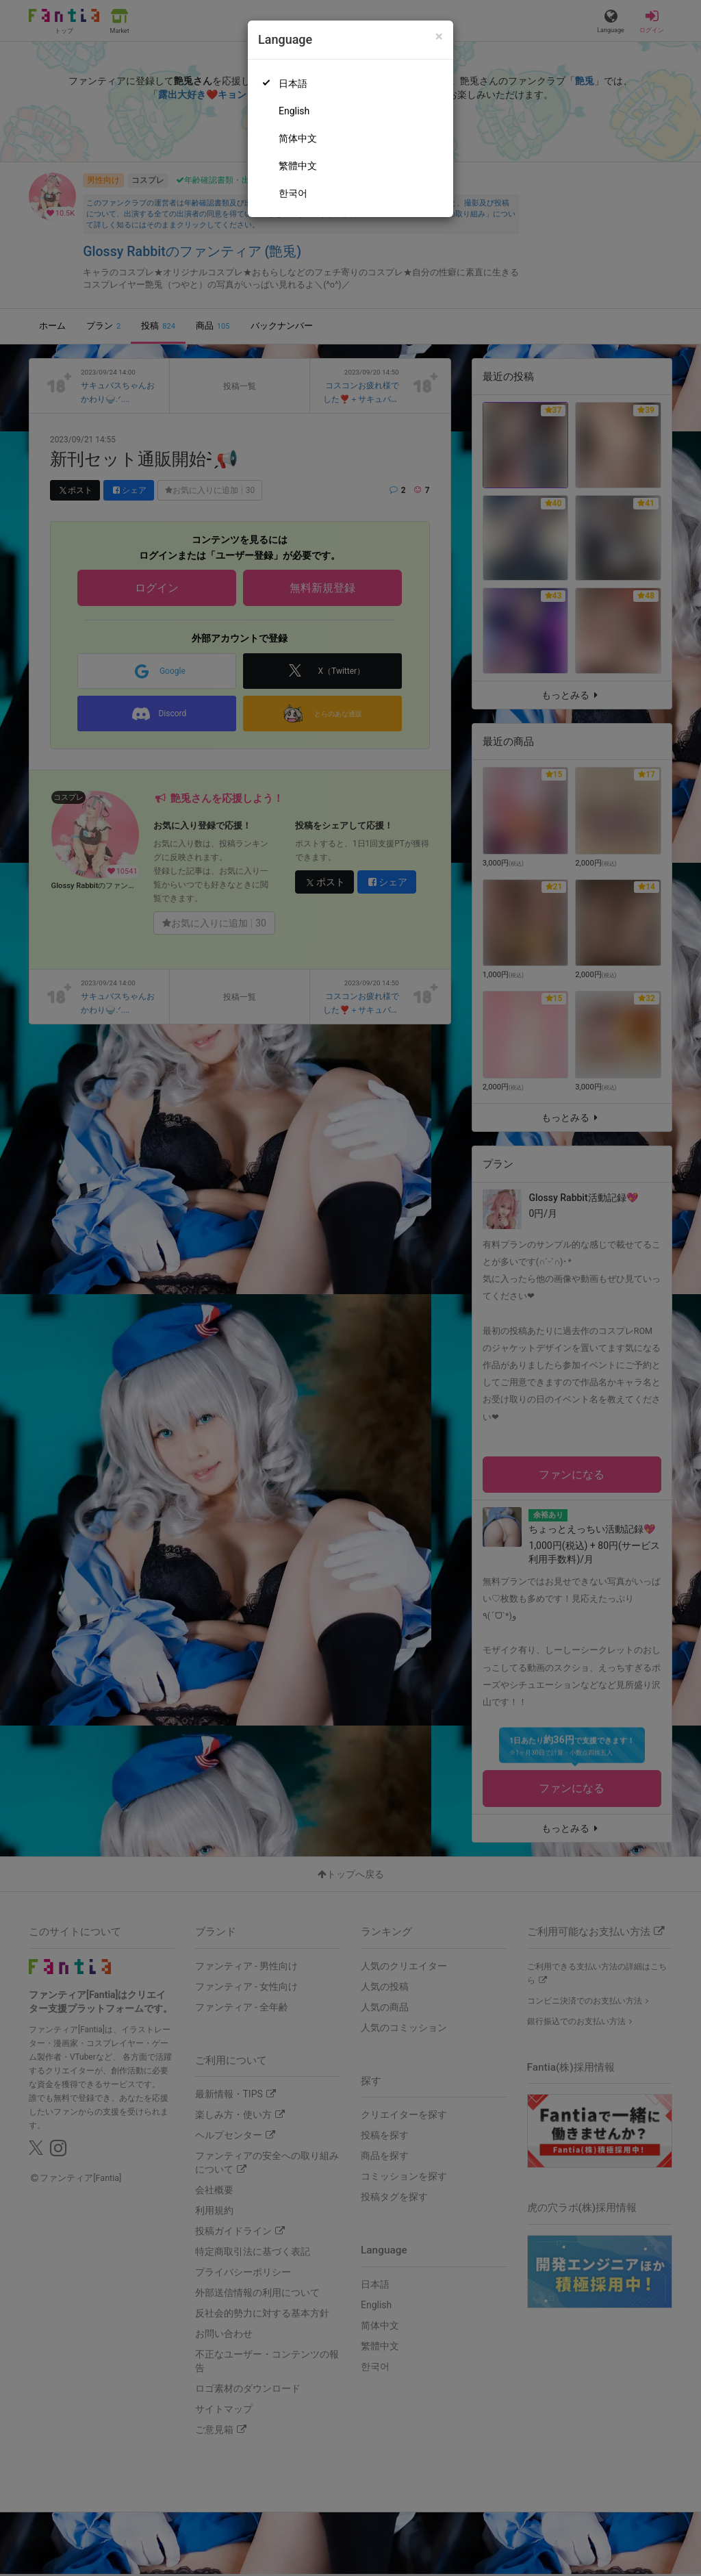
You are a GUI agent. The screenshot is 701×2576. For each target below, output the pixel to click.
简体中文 (298, 138)
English (294, 110)
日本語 (293, 83)
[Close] (439, 36)
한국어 (293, 193)
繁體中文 (298, 165)
